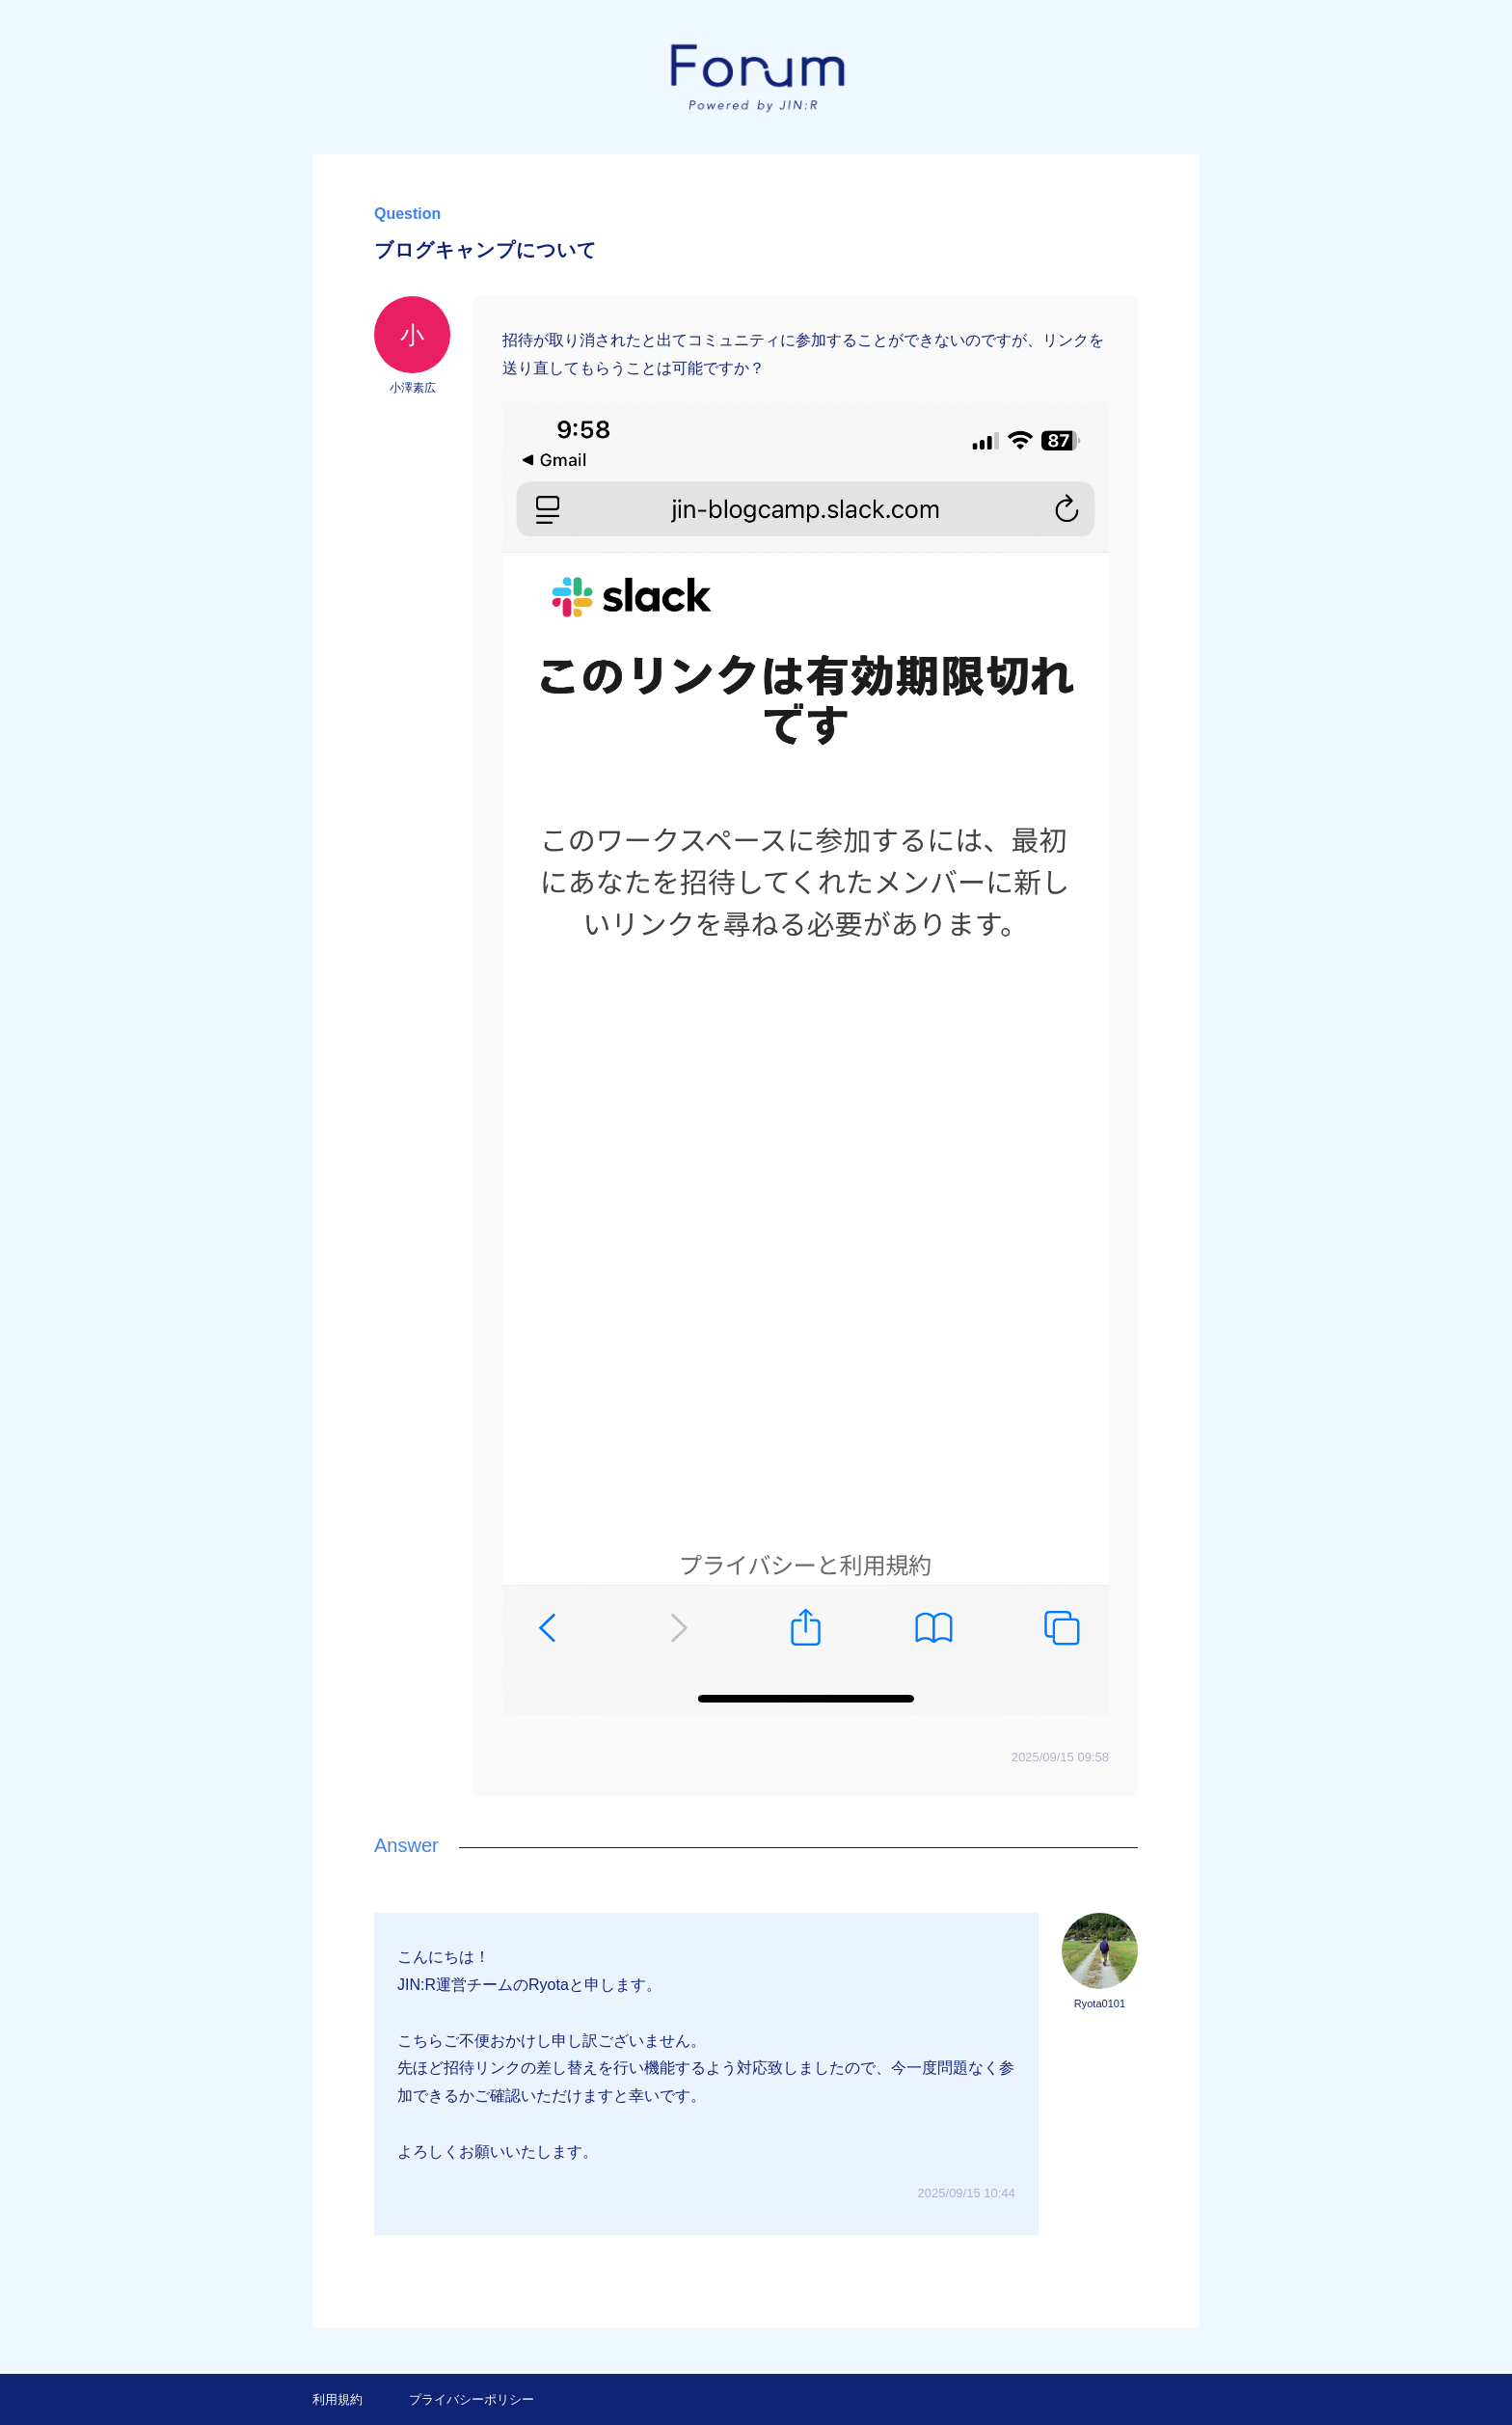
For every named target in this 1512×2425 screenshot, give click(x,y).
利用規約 (337, 2399)
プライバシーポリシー (471, 2399)
